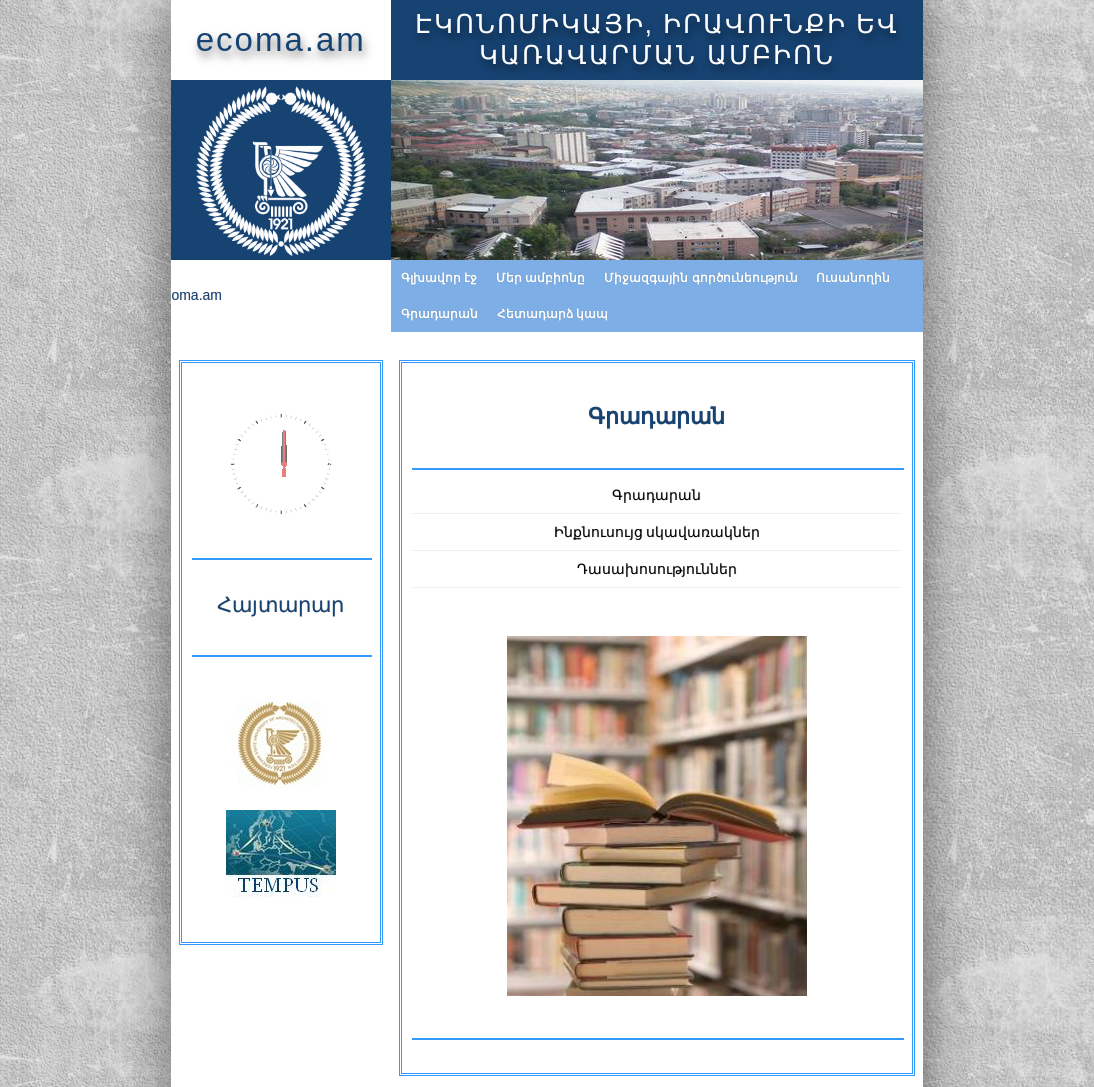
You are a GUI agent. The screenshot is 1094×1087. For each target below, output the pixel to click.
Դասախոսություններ (657, 533)
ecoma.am (159, 39)
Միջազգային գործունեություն (579, 278)
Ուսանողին (732, 278)
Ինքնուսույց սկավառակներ (657, 496)
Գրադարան (826, 278)
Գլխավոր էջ (318, 278)
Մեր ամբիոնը (419, 278)
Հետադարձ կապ (939, 278)
